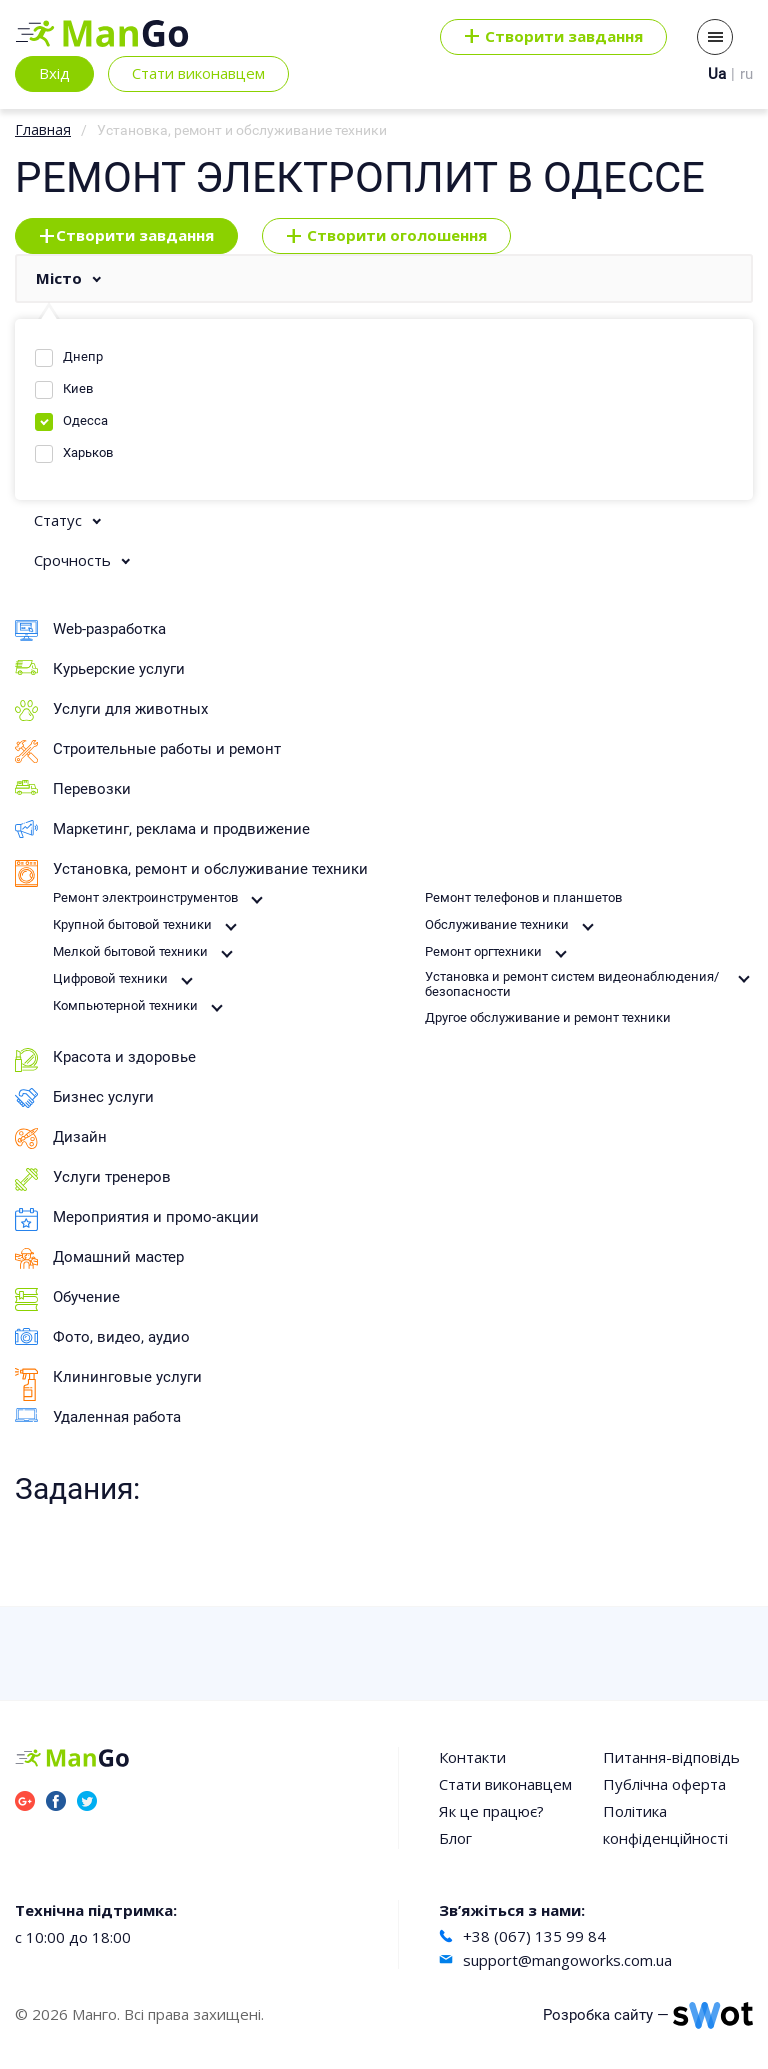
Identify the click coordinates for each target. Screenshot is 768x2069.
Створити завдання (126, 236)
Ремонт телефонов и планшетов (523, 897)
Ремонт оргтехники (483, 951)
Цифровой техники (110, 978)
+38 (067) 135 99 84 (534, 1936)
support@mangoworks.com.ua (567, 1960)
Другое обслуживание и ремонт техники (548, 1017)
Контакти (472, 1757)
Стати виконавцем (198, 73)
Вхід (54, 73)
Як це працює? (491, 1811)
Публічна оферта (664, 1784)
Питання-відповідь (671, 1757)
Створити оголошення (386, 236)
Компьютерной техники (125, 1005)
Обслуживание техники (497, 924)
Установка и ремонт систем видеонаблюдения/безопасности (572, 984)
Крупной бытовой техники (132, 924)
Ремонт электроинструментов (145, 897)
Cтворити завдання (553, 37)
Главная (43, 129)
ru (746, 74)
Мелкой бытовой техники (130, 951)
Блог (455, 1838)
